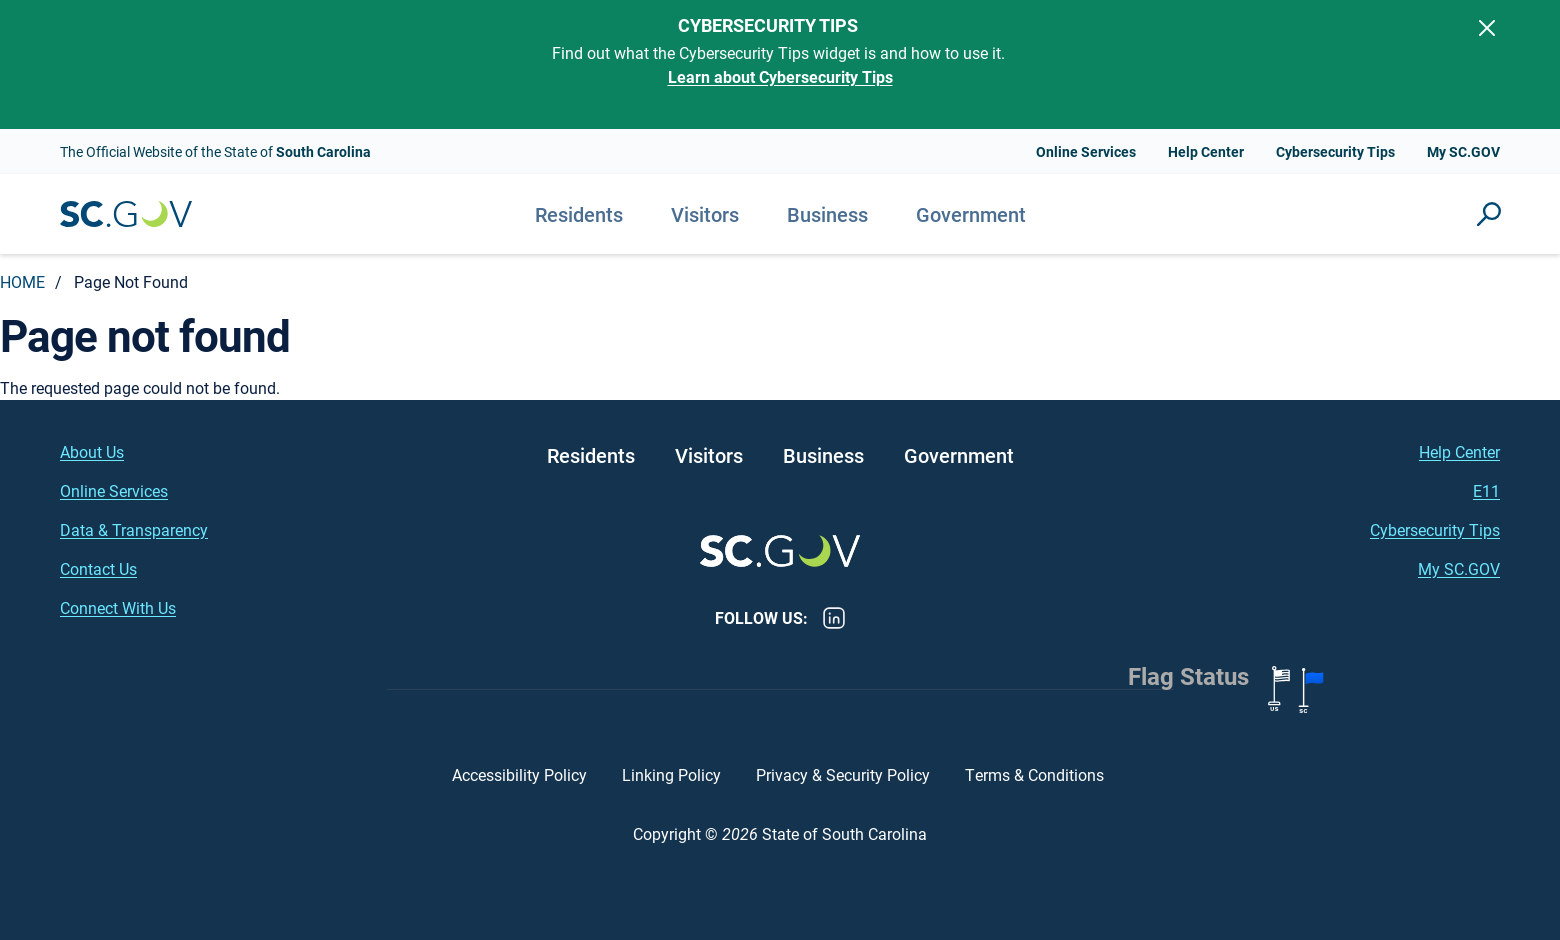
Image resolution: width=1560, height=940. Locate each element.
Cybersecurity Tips (1335, 151)
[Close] (1487, 28)
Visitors (705, 214)
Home (22, 281)
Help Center (1206, 151)
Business (827, 214)
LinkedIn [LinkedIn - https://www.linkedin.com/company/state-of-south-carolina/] (834, 618)
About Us (92, 451)
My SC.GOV (1463, 151)
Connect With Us (118, 607)
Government (971, 214)
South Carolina (126, 214)
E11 (1486, 490)
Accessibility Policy (519, 774)
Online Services (1086, 151)
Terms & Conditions (1036, 774)
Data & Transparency (134, 529)
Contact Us (98, 568)
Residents (579, 214)
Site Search (1489, 214)
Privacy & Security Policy (843, 774)
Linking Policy (671, 774)
